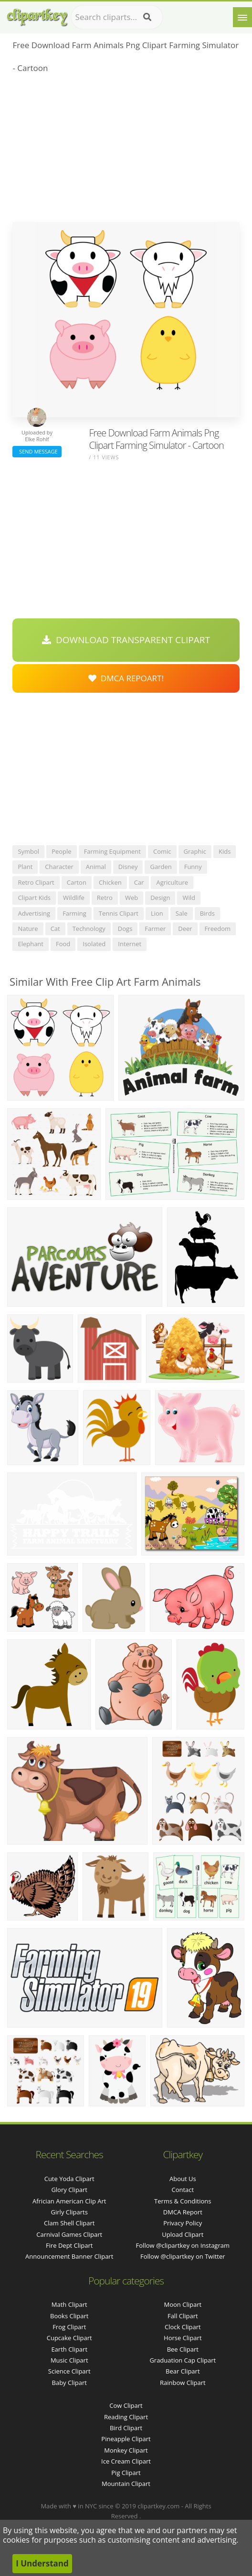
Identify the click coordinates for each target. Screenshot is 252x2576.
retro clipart (36, 882)
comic (162, 851)
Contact (182, 2189)
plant (25, 866)
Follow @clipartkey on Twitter (182, 2256)
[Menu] (242, 17)
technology (89, 928)
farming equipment (112, 851)
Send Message (36, 451)
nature (28, 928)
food (63, 943)
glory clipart (69, 2189)
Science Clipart (69, 2371)
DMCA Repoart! (126, 678)
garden (160, 866)
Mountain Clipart (126, 2483)
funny (193, 866)
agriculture (172, 882)
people (61, 851)
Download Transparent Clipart (126, 640)
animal (96, 866)
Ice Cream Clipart (126, 2461)
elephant (30, 943)
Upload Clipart (182, 2234)
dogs (125, 928)
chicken (110, 882)
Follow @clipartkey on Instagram (183, 2245)
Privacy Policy (182, 2223)
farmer (155, 928)
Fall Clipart (183, 2316)
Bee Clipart (183, 2349)
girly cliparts (69, 2212)
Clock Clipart (183, 2327)
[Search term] (117, 17)
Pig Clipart (125, 2472)
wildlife (73, 897)
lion (157, 913)
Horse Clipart (182, 2338)
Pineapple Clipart (125, 2439)
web (131, 897)
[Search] (147, 17)
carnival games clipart (69, 2234)
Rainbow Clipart (183, 2382)
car (139, 882)
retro (105, 897)
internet (129, 943)
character (59, 866)
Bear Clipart (183, 2371)
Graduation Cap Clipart (182, 2360)
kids (225, 851)
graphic (195, 851)
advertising (34, 913)
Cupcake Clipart (69, 2338)
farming (74, 913)
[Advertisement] (125, 150)
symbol (28, 851)
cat (55, 928)
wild (188, 897)
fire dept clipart (69, 2245)
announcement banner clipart (69, 2256)
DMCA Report (182, 2212)
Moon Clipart (183, 2304)
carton (76, 882)
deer (185, 928)
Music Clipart (69, 2360)
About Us (182, 2178)
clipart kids (34, 897)
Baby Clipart (69, 2382)
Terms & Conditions (182, 2201)
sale (182, 913)
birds (207, 913)
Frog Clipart (69, 2327)
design (160, 897)
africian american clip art (69, 2201)
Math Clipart (69, 2304)
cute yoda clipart (69, 2178)
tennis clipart (118, 913)
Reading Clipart (126, 2417)
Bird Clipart (126, 2428)
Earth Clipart (69, 2349)
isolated (94, 943)
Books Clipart (69, 2316)
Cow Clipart (125, 2405)
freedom (218, 928)
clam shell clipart (69, 2223)
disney (128, 866)
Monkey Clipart (125, 2450)
